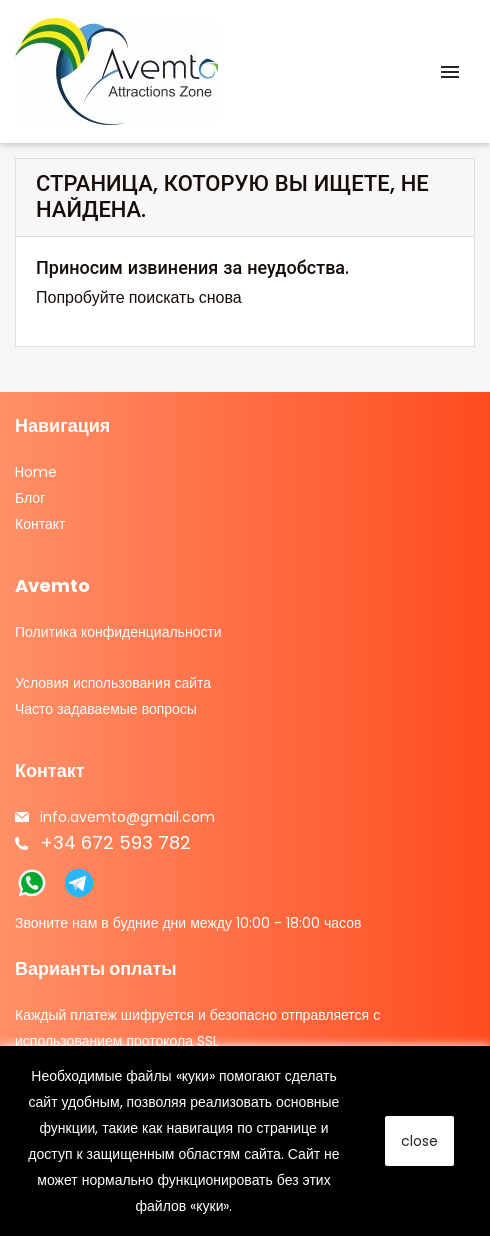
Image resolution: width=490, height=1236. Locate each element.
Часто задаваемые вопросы (106, 709)
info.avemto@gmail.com (127, 817)
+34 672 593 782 (115, 842)
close (419, 1141)
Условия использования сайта (113, 683)
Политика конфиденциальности (118, 632)
